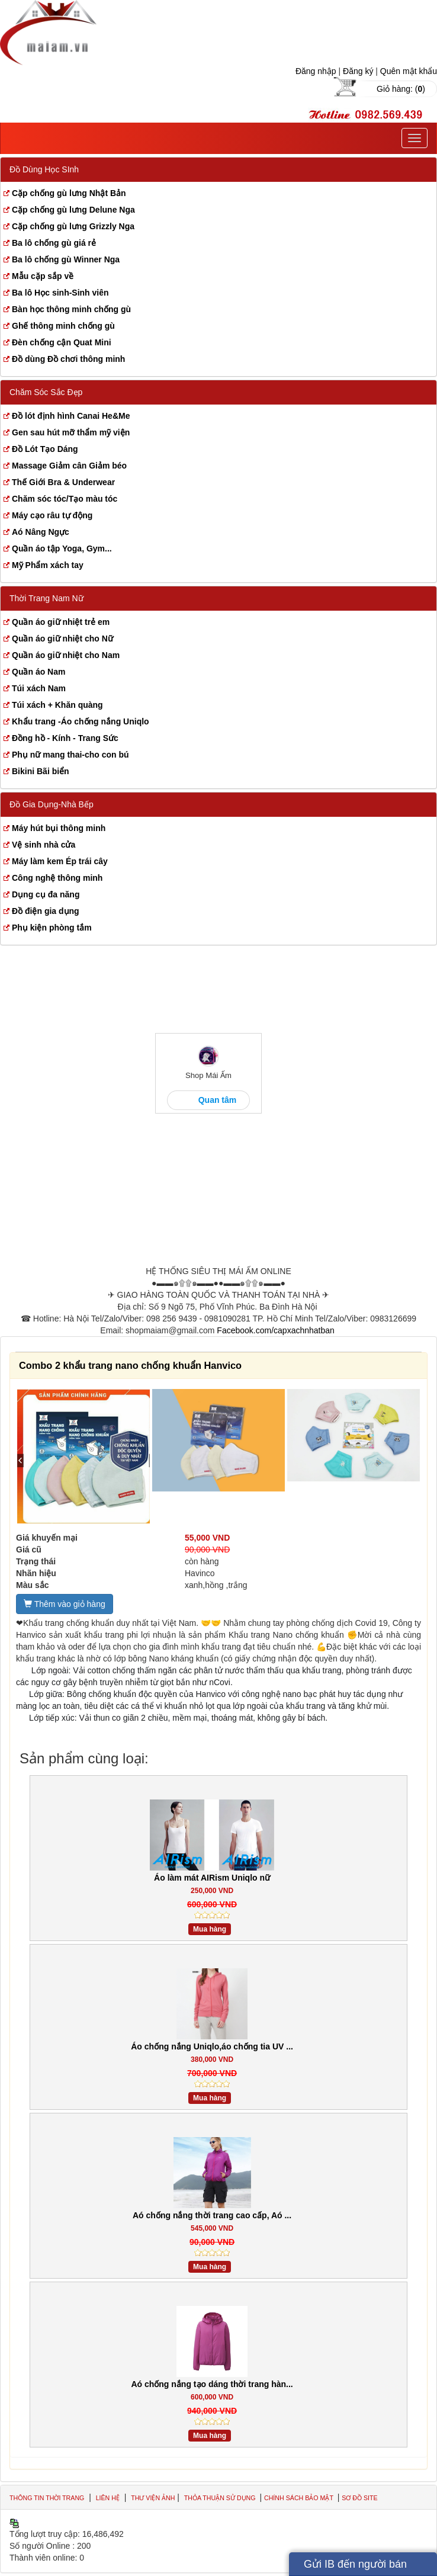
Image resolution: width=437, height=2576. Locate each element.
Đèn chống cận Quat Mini (61, 342)
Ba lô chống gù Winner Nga (66, 259)
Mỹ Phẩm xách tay (47, 565)
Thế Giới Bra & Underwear (63, 482)
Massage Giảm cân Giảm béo (69, 465)
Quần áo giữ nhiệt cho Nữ (62, 638)
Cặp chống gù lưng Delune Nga (73, 209)
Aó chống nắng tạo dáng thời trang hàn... (212, 2384)
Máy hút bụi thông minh (58, 828)
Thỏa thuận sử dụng (221, 2497)
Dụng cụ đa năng (45, 894)
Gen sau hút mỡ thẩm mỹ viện (71, 432)
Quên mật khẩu (408, 71)
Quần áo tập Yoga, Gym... (62, 548)
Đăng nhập (315, 71)
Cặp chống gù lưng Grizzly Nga (73, 226)
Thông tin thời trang (46, 2497)
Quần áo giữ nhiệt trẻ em (61, 622)
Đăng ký (358, 71)
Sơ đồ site (359, 2497)
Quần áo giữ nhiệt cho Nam (66, 655)
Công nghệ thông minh (57, 878)
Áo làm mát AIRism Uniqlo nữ (212, 1877)
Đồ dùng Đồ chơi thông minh (68, 359)
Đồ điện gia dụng (45, 911)
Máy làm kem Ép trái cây (60, 861)
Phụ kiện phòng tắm (52, 927)
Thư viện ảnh (153, 2497)
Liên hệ (108, 2497)
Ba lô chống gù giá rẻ (54, 243)
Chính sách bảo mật (299, 2497)
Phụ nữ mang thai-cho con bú (70, 754)
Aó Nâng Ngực (40, 532)
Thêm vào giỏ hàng (64, 1604)
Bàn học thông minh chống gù (71, 309)
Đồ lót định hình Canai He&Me (71, 416)
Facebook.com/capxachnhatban (275, 1330)
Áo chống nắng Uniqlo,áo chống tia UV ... (212, 2046)
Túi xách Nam (39, 688)
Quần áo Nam (38, 671)
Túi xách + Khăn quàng (57, 705)
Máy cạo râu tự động (52, 515)
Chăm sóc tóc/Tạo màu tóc (64, 498)
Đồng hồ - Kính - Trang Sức (65, 738)
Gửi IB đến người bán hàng (355, 2567)
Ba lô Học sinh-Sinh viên (60, 292)
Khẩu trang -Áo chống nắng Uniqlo (80, 721)
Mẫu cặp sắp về (42, 276)
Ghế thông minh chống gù (63, 326)
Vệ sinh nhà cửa (43, 844)
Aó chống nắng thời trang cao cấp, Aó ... (212, 2215)
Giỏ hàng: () (401, 89)
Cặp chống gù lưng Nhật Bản (69, 193)
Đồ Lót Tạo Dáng (45, 449)
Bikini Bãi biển (40, 771)
